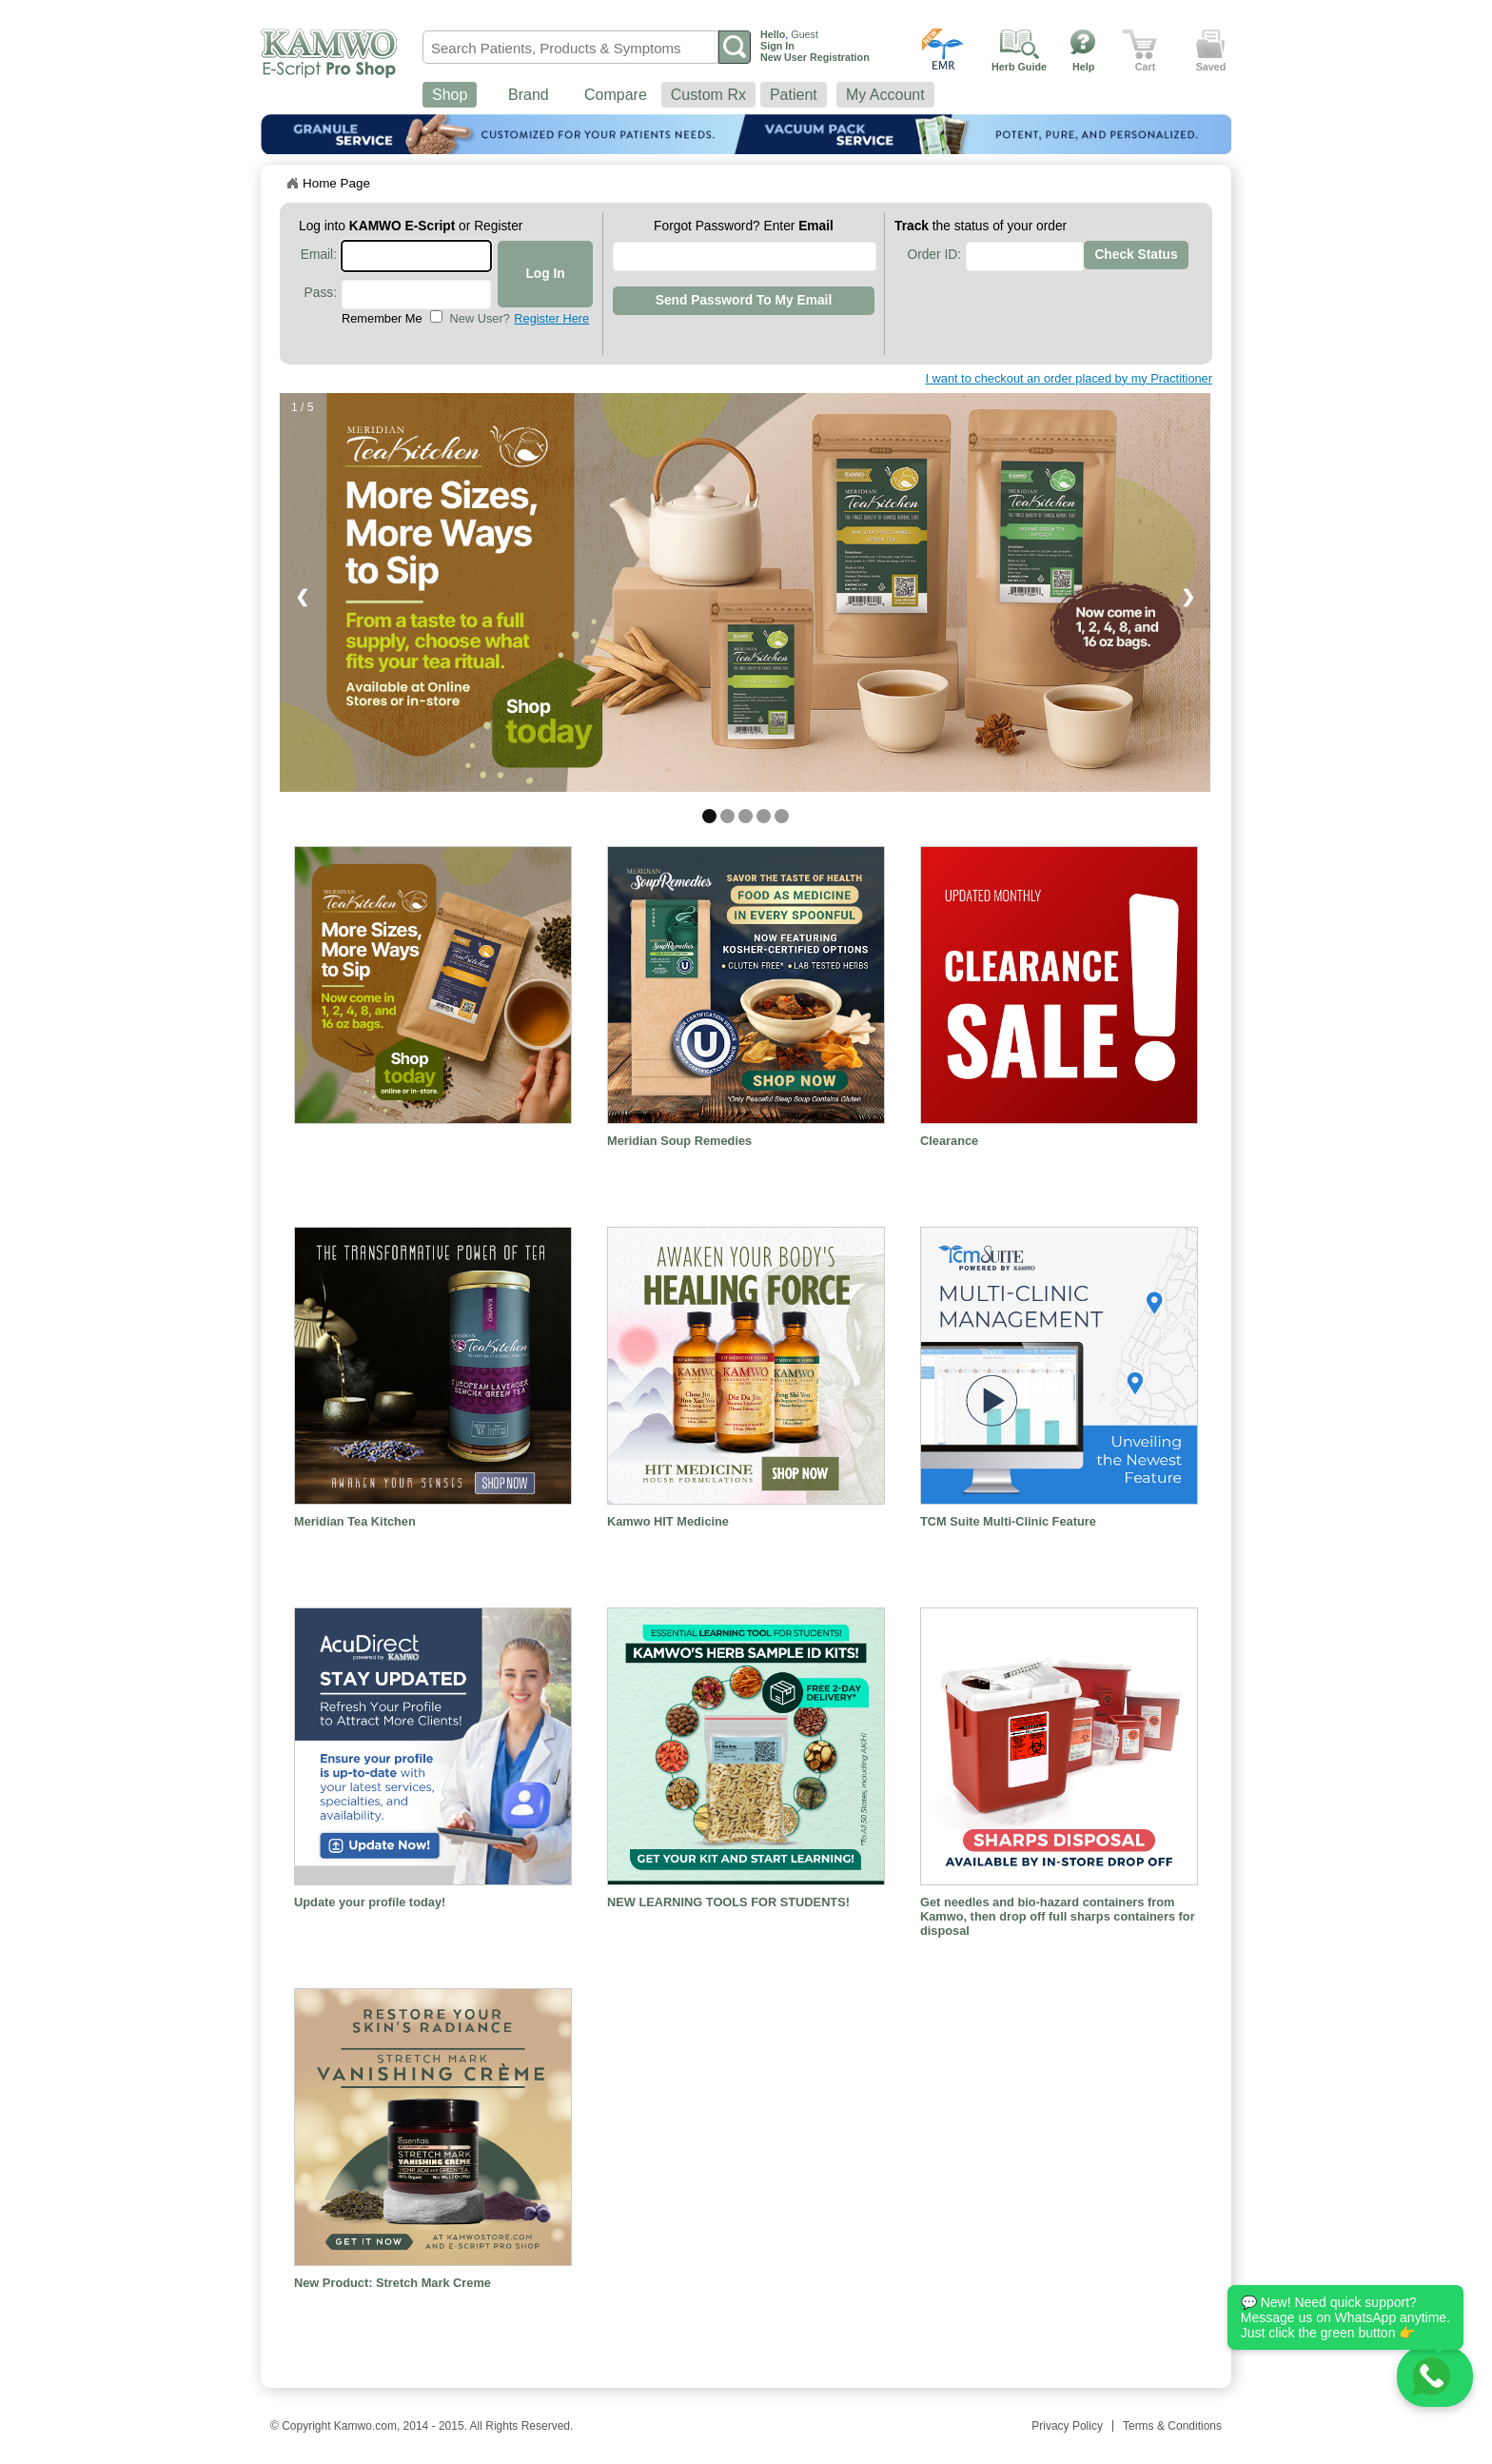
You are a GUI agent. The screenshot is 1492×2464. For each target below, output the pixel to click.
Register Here (551, 318)
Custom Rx (708, 95)
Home (292, 183)
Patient (793, 95)
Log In (544, 273)
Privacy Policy (1067, 2426)
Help (1083, 66)
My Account (885, 95)
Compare (615, 95)
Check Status (1135, 254)
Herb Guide (1019, 66)
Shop (449, 95)
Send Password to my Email (744, 300)
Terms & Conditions (1172, 2426)
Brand (528, 95)
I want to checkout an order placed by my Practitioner (1068, 378)
